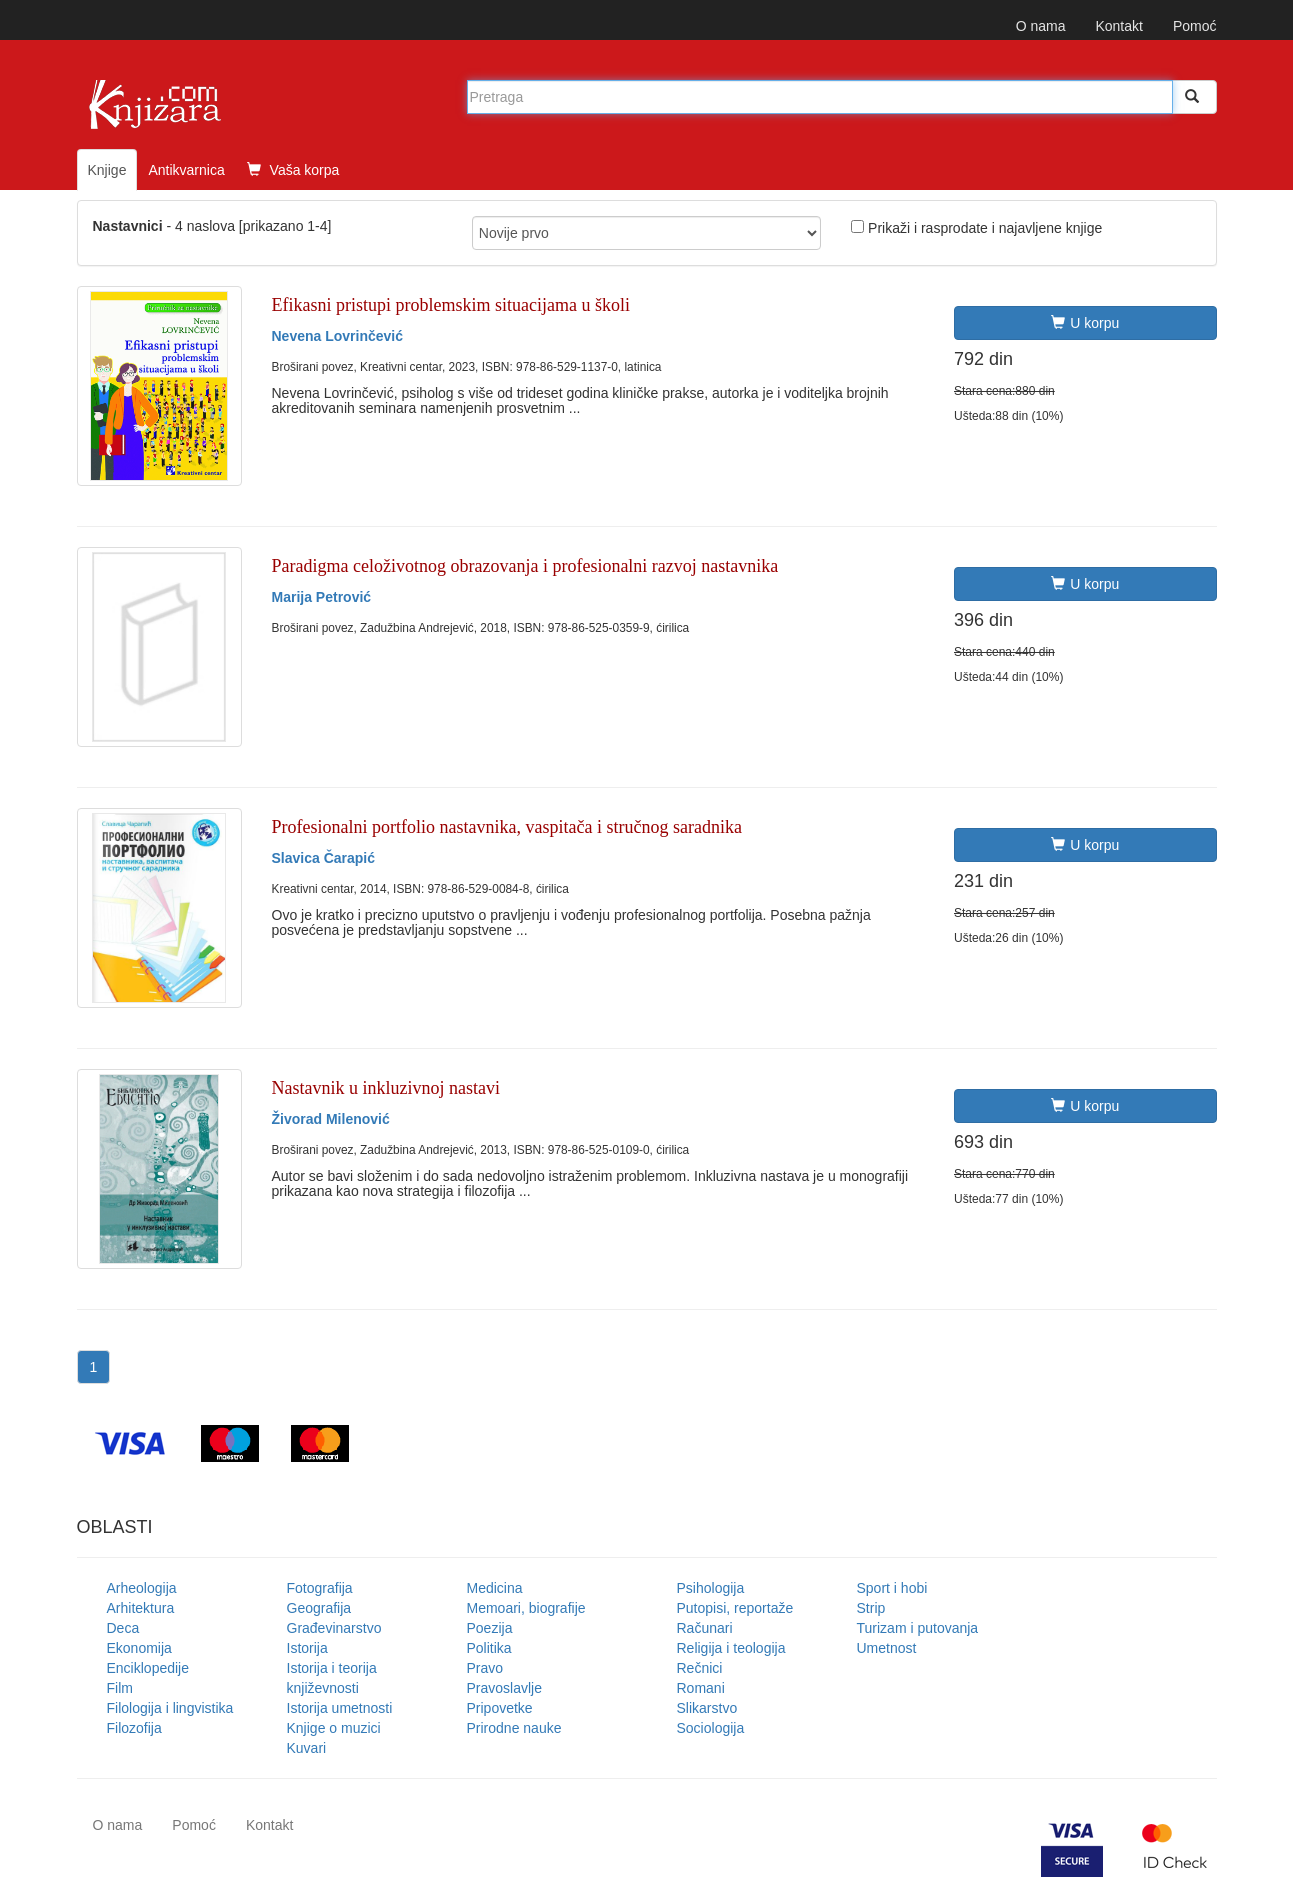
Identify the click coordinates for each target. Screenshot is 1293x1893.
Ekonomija (139, 1648)
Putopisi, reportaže (735, 1608)
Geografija (319, 1608)
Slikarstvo (707, 1708)
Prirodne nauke (514, 1728)
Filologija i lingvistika (170, 1708)
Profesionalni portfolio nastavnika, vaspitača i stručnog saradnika (507, 827)
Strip (871, 1608)
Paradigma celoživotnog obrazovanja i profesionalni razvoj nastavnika (525, 566)
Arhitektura (141, 1608)
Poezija (490, 1628)
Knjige (107, 170)
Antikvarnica (186, 170)
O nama (1041, 26)
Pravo (485, 1668)
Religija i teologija (731, 1648)
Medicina (495, 1588)
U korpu (1085, 323)
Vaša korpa (293, 170)
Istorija (307, 1648)
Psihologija (711, 1588)
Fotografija (320, 1588)
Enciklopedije (148, 1668)
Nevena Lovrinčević (338, 336)
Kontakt (1118, 26)
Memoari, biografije (526, 1608)
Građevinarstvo (334, 1628)
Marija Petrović (322, 597)
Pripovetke (500, 1708)
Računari (705, 1628)
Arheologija (142, 1588)
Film (120, 1688)
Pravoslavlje (504, 1688)
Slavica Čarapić (324, 858)
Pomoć (1195, 26)
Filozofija (134, 1728)
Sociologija (711, 1728)
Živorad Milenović (331, 1119)
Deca (123, 1628)
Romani (701, 1688)
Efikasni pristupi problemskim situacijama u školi (451, 305)
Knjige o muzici (334, 1728)
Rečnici (700, 1668)
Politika (489, 1648)
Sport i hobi (892, 1588)
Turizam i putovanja (918, 1628)
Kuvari (307, 1748)
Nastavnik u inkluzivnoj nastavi (386, 1088)
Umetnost (887, 1648)
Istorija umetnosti (340, 1708)
